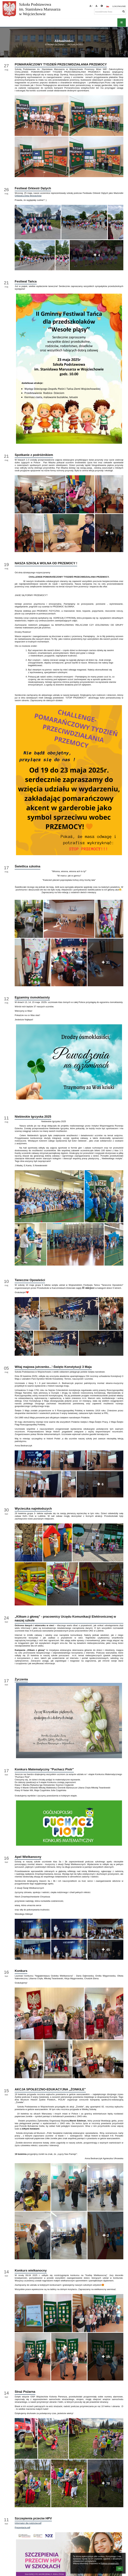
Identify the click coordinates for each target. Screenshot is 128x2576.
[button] (107, 6)
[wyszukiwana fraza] (110, 12)
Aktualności (75, 44)
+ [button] (91, 6)
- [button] (96, 6)
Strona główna (54, 44)
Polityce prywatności (109, 2563)
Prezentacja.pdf (22, 2527)
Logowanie (119, 6)
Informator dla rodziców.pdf (28, 2523)
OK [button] (119, 2568)
